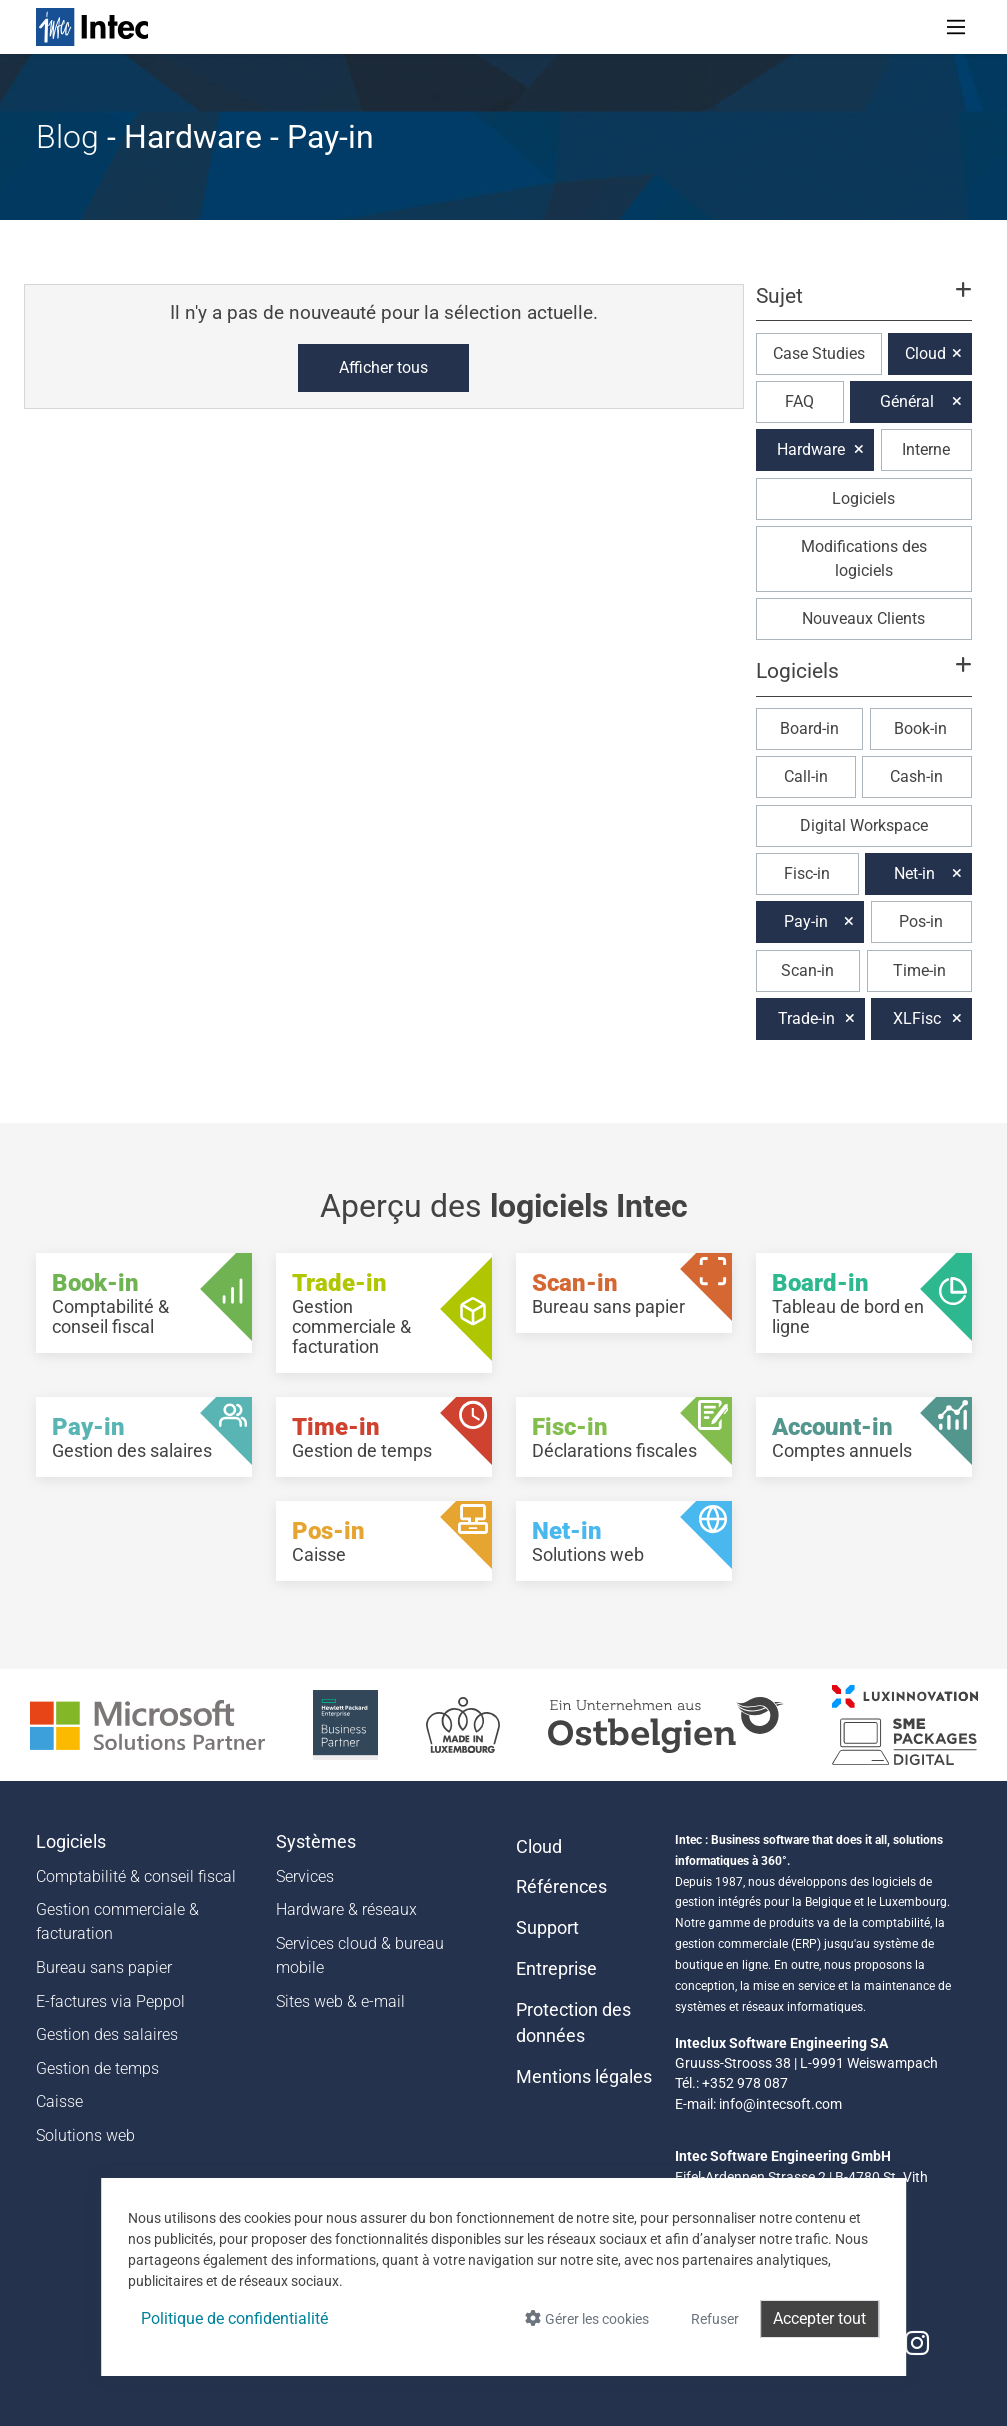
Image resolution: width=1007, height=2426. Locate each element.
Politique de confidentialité (234, 2318)
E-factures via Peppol (110, 2001)
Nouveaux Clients (863, 618)
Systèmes (316, 1842)
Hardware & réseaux (346, 1909)
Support (547, 1928)
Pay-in (806, 921)
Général (907, 401)
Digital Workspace (864, 825)
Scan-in (807, 970)
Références (561, 1887)
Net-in (914, 873)
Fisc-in (807, 873)
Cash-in (916, 776)
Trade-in (806, 1018)
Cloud (925, 353)
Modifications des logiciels (864, 558)
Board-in (809, 728)
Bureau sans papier (104, 1967)
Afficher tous (383, 367)
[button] (863, 305)
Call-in (806, 776)
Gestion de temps (97, 2068)
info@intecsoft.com (780, 2104)
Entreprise (556, 1969)
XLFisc (917, 1018)
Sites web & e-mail (340, 2001)
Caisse (59, 2101)
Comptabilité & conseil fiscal (136, 1876)
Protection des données (573, 2023)
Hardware (811, 449)
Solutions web (85, 2135)
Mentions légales (584, 2077)
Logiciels (863, 498)
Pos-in (921, 921)
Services (305, 1876)
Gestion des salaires (107, 2034)
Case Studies (819, 353)
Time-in (919, 970)
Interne (926, 449)
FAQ (799, 401)
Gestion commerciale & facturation (117, 1921)
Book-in (920, 728)
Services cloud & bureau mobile (360, 1955)
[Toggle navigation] (956, 27)
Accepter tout (819, 2318)
